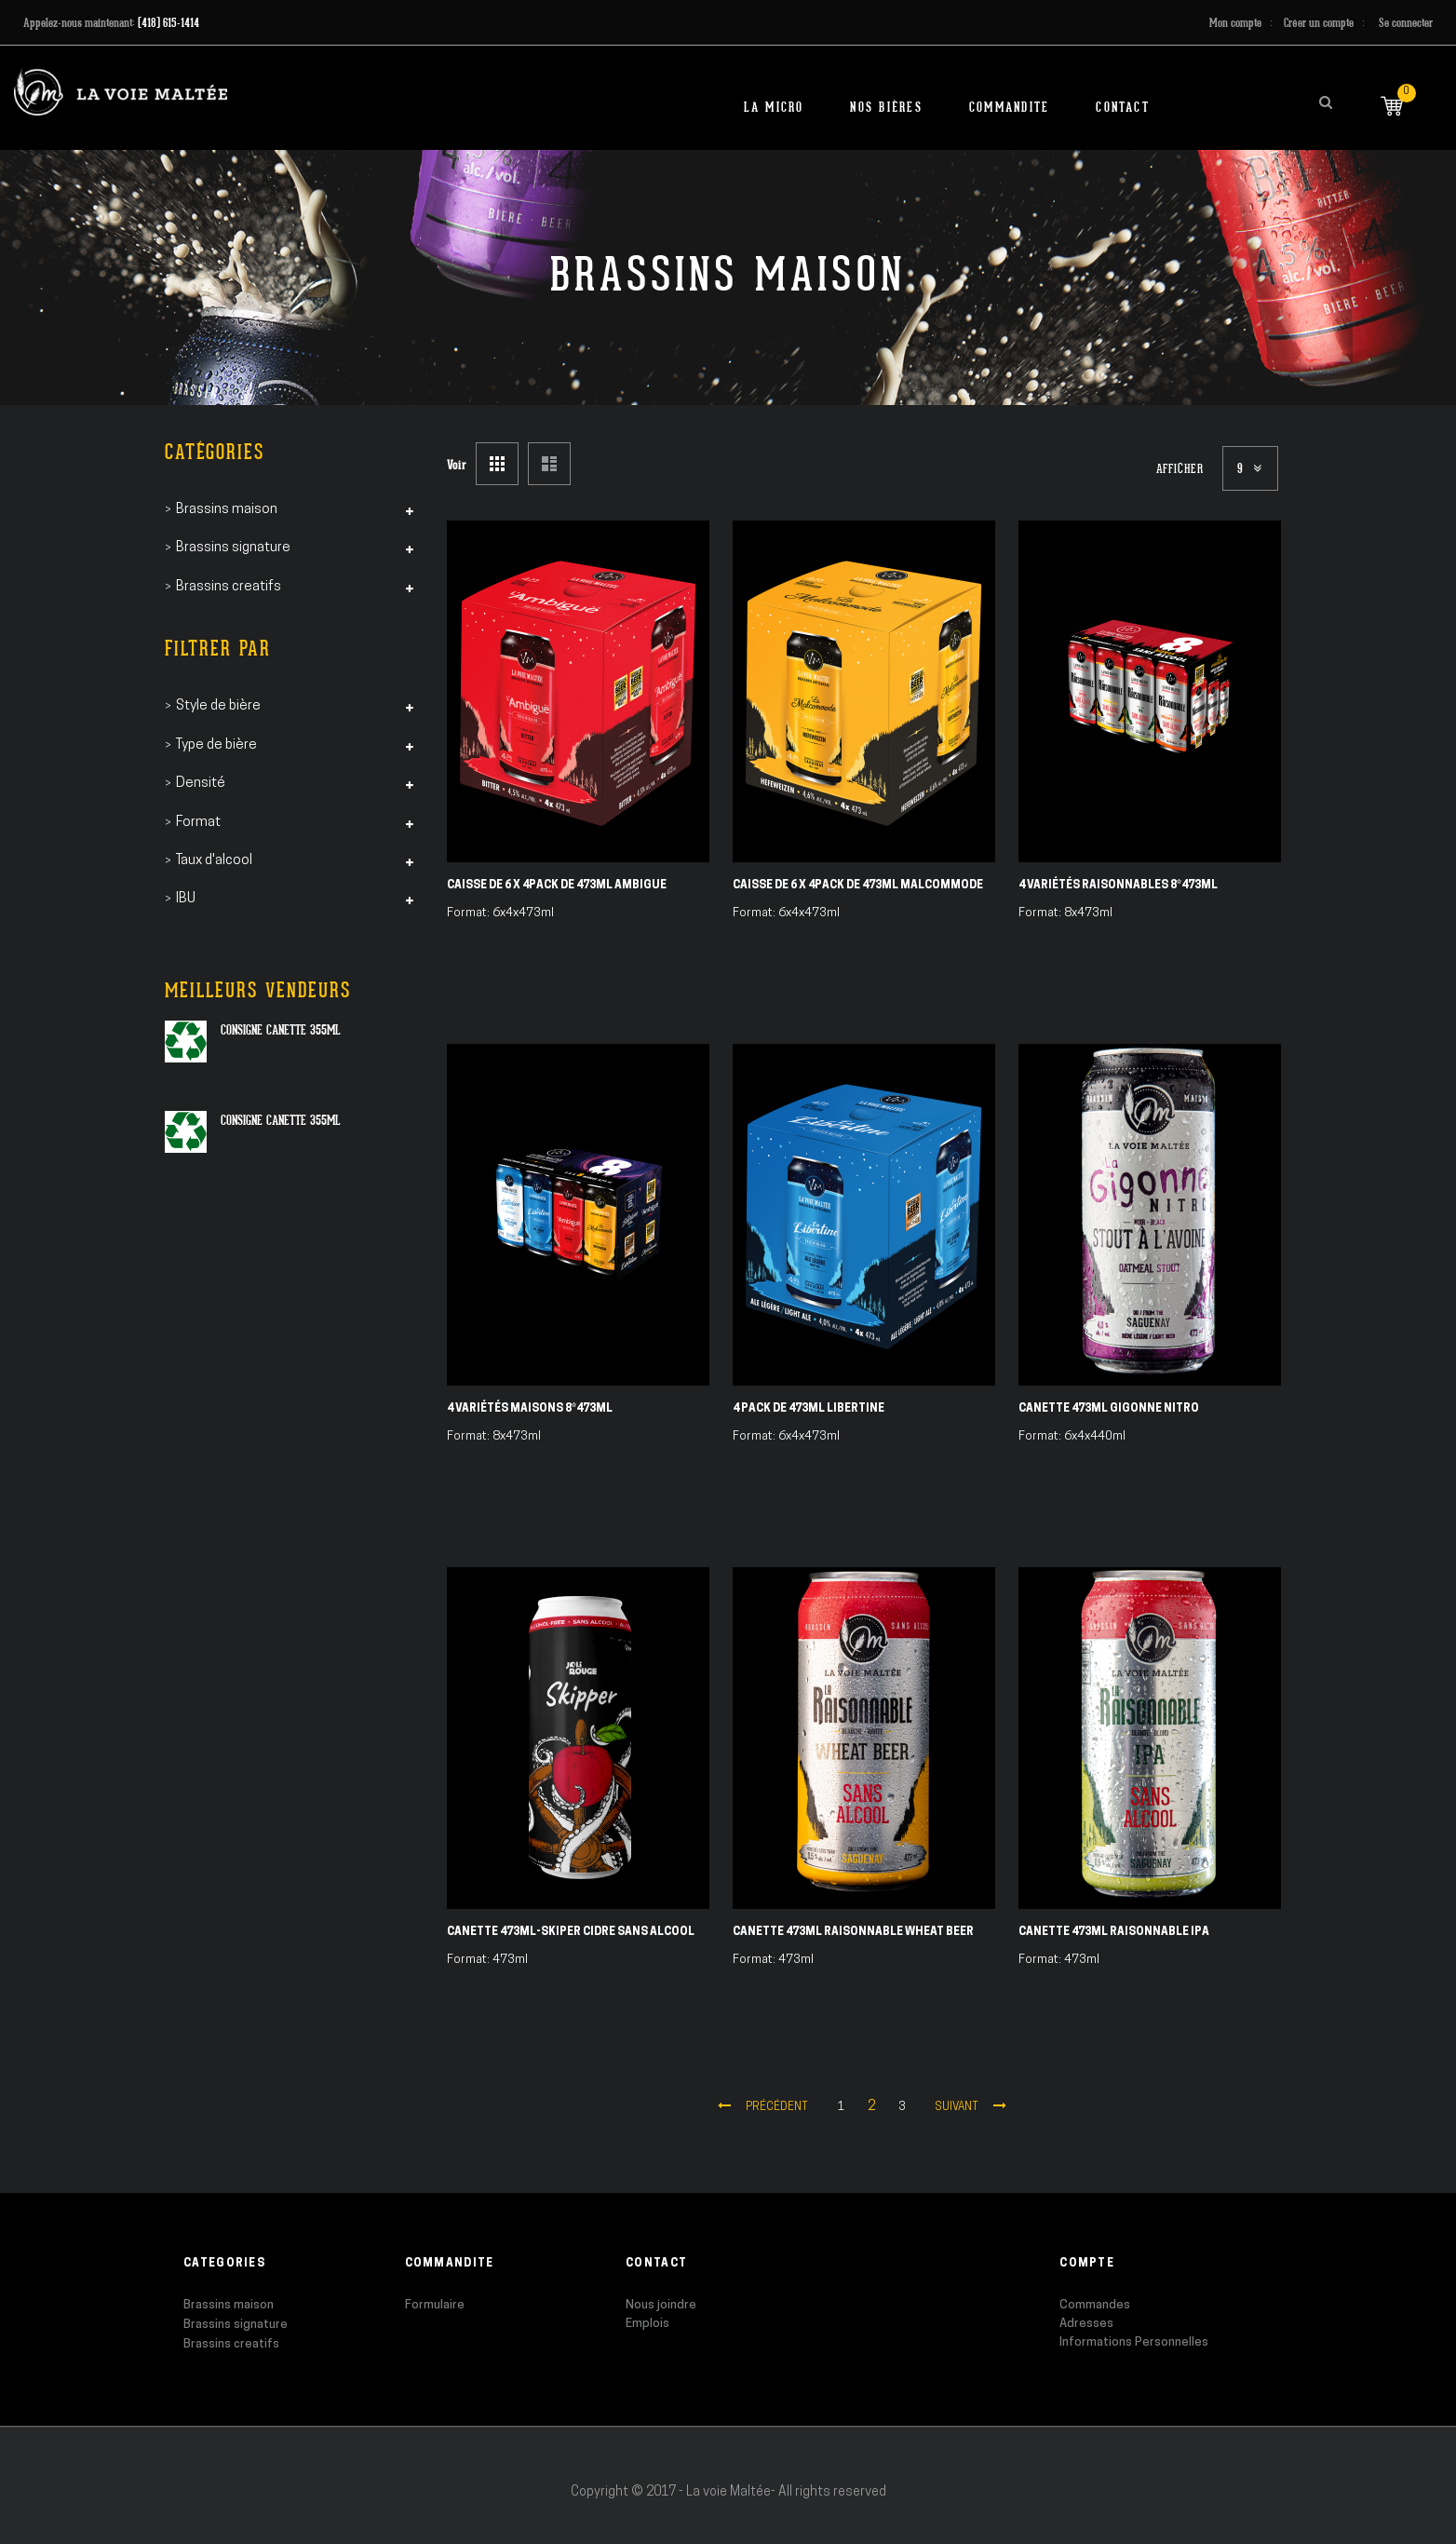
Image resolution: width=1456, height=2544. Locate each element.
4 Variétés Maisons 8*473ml (530, 1408)
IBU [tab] (185, 899)
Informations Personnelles (1133, 2342)
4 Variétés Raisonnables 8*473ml (1118, 885)
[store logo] (120, 92)
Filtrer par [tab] (218, 648)
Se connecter (1406, 23)
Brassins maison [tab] (226, 510)
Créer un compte (1319, 23)
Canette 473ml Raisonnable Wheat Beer (853, 1932)
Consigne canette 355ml (281, 1030)
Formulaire (435, 2305)
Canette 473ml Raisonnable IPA (1113, 1932)
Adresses (1086, 2324)
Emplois (647, 2324)
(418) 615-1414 (168, 23)
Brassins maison (228, 2305)
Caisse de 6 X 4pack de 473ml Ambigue (557, 885)
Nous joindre (661, 2305)
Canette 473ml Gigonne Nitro (1108, 1408)
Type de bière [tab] (216, 745)
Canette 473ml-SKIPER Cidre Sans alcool (570, 1932)
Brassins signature (235, 2325)
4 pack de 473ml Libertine (808, 1408)
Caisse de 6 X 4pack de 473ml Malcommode (858, 885)
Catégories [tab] (214, 452)
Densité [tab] (200, 784)
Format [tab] (198, 823)
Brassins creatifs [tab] (228, 587)
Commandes (1094, 2305)
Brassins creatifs (231, 2344)
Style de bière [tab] (218, 706)
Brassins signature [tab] (233, 548)
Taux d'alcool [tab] (214, 861)
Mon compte (1235, 23)
